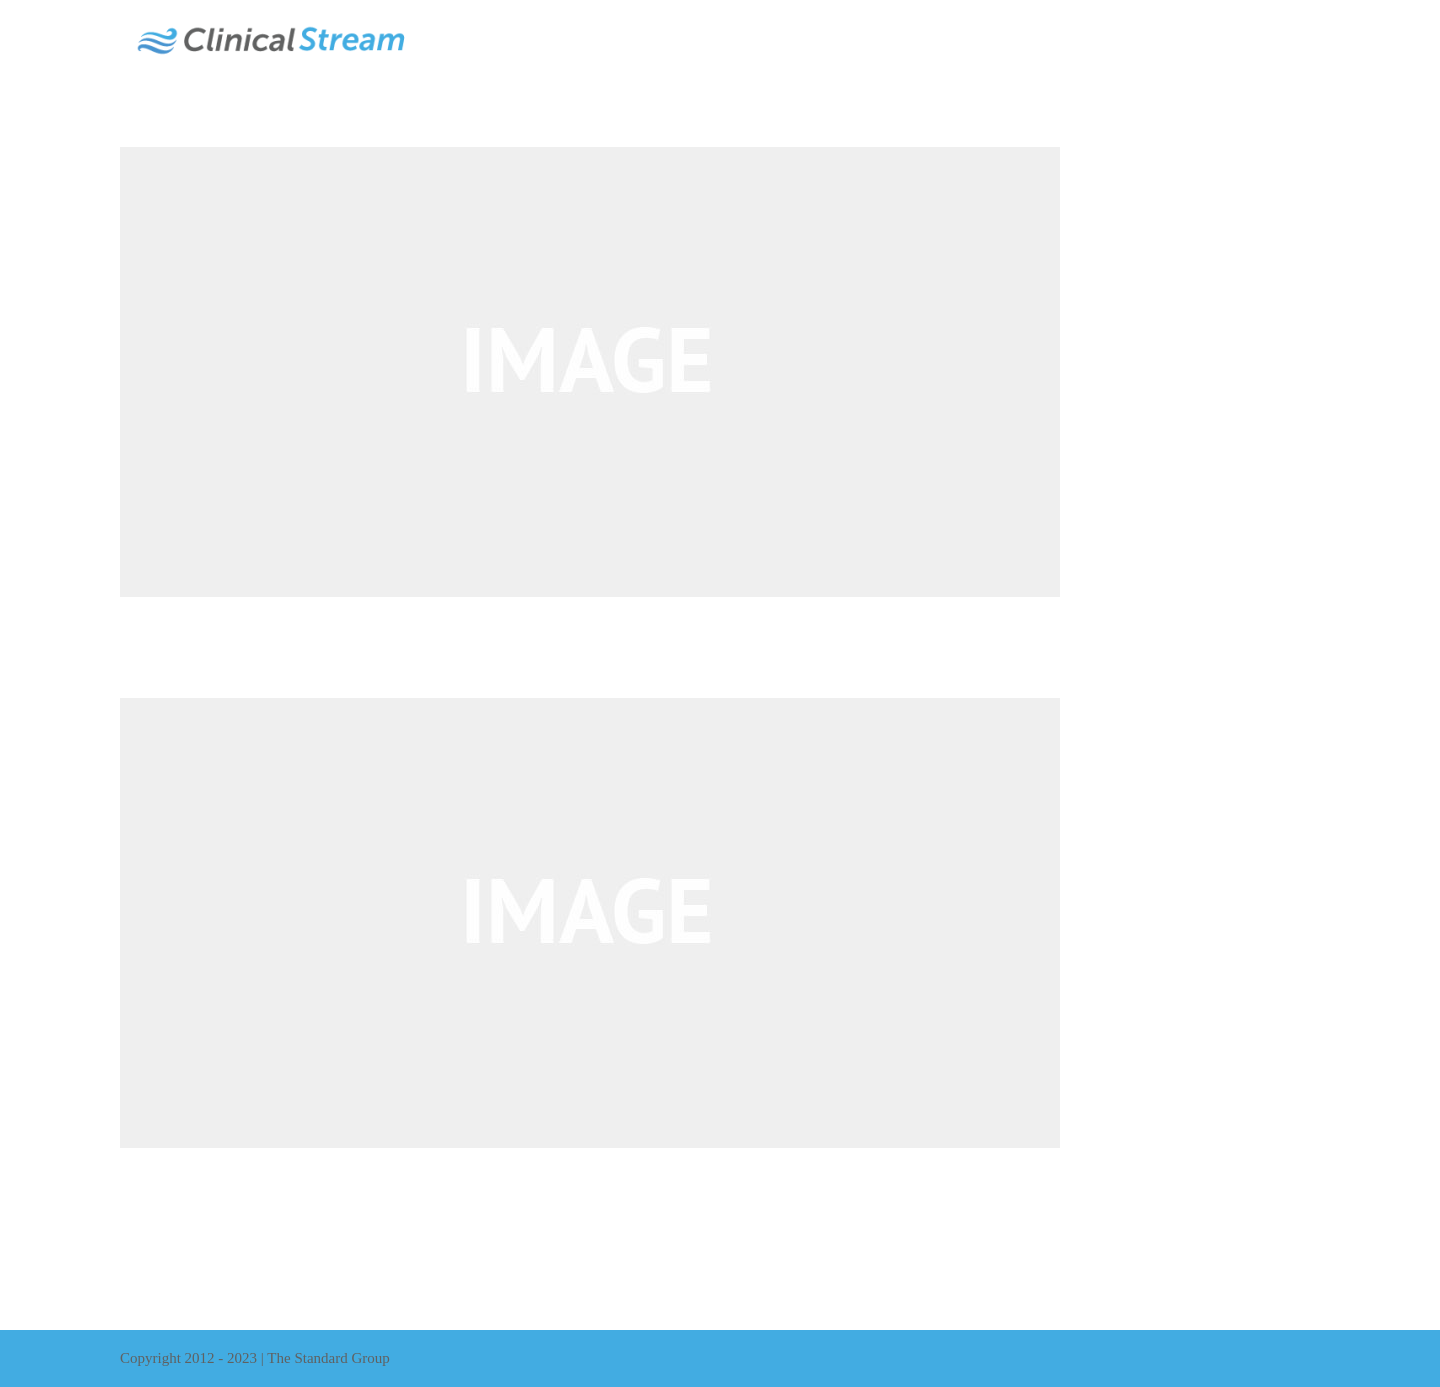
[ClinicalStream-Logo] (270, 17)
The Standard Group (328, 1358)
